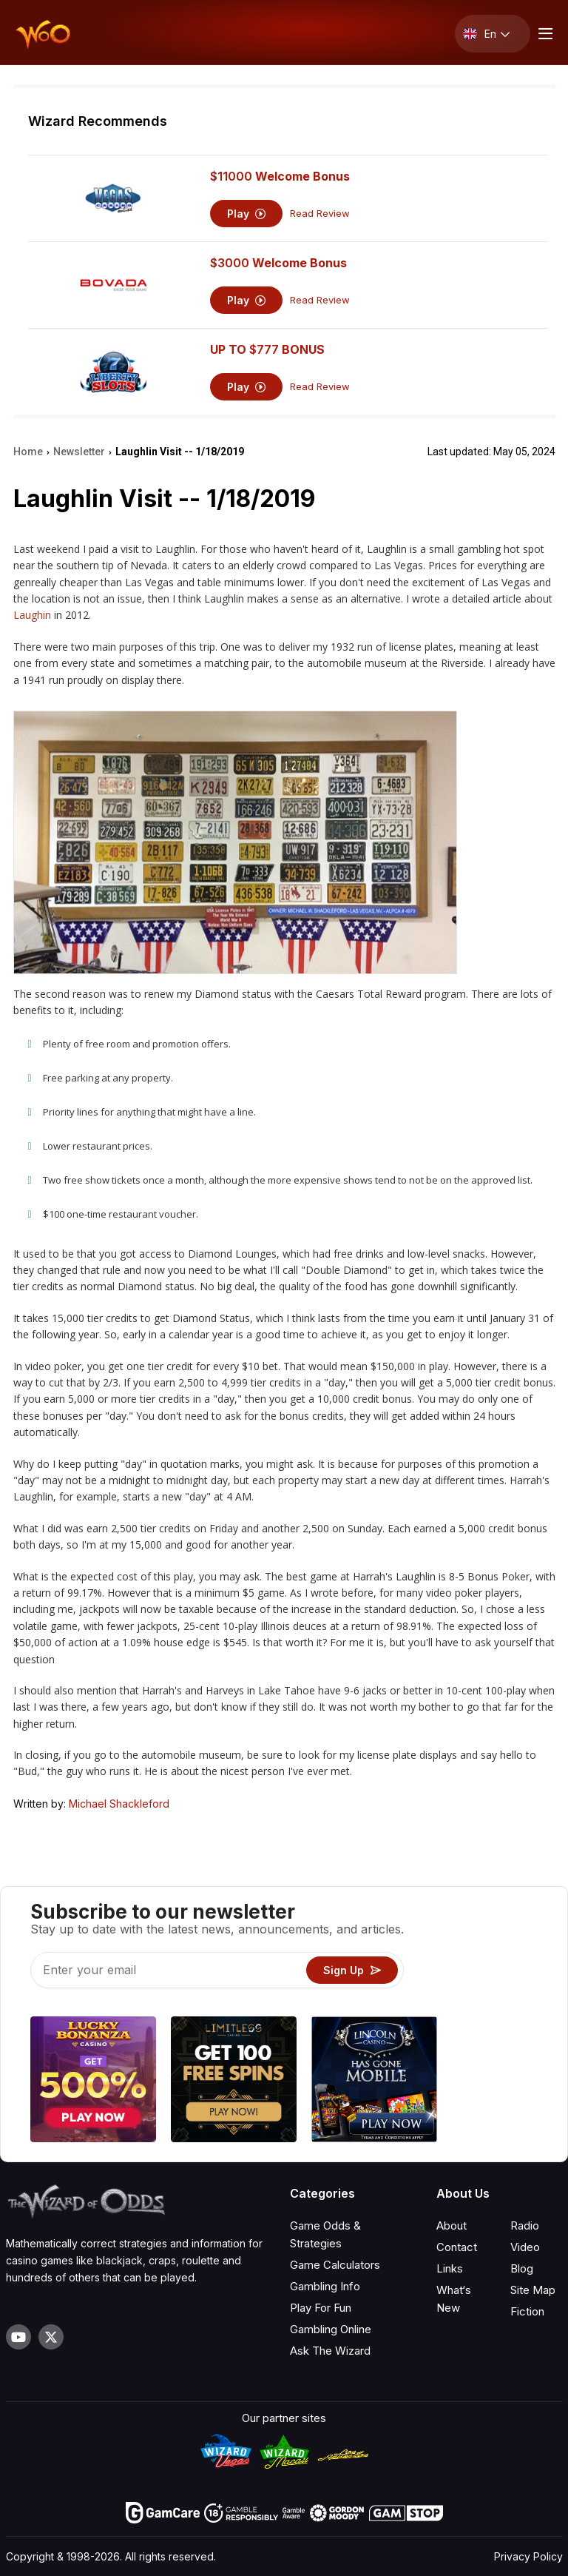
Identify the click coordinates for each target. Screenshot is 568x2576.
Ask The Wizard (330, 2351)
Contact (456, 2247)
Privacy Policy (528, 2556)
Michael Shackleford (119, 1803)
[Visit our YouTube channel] (18, 2336)
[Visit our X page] (51, 2336)
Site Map (532, 2290)
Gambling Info (325, 2286)
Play (246, 213)
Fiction (527, 2311)
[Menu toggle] (543, 34)
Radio (524, 2225)
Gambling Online (330, 2329)
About (451, 2225)
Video (525, 2247)
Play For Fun (320, 2308)
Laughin (32, 615)
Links (449, 2268)
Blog (521, 2268)
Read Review (320, 213)
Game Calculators (335, 2265)
